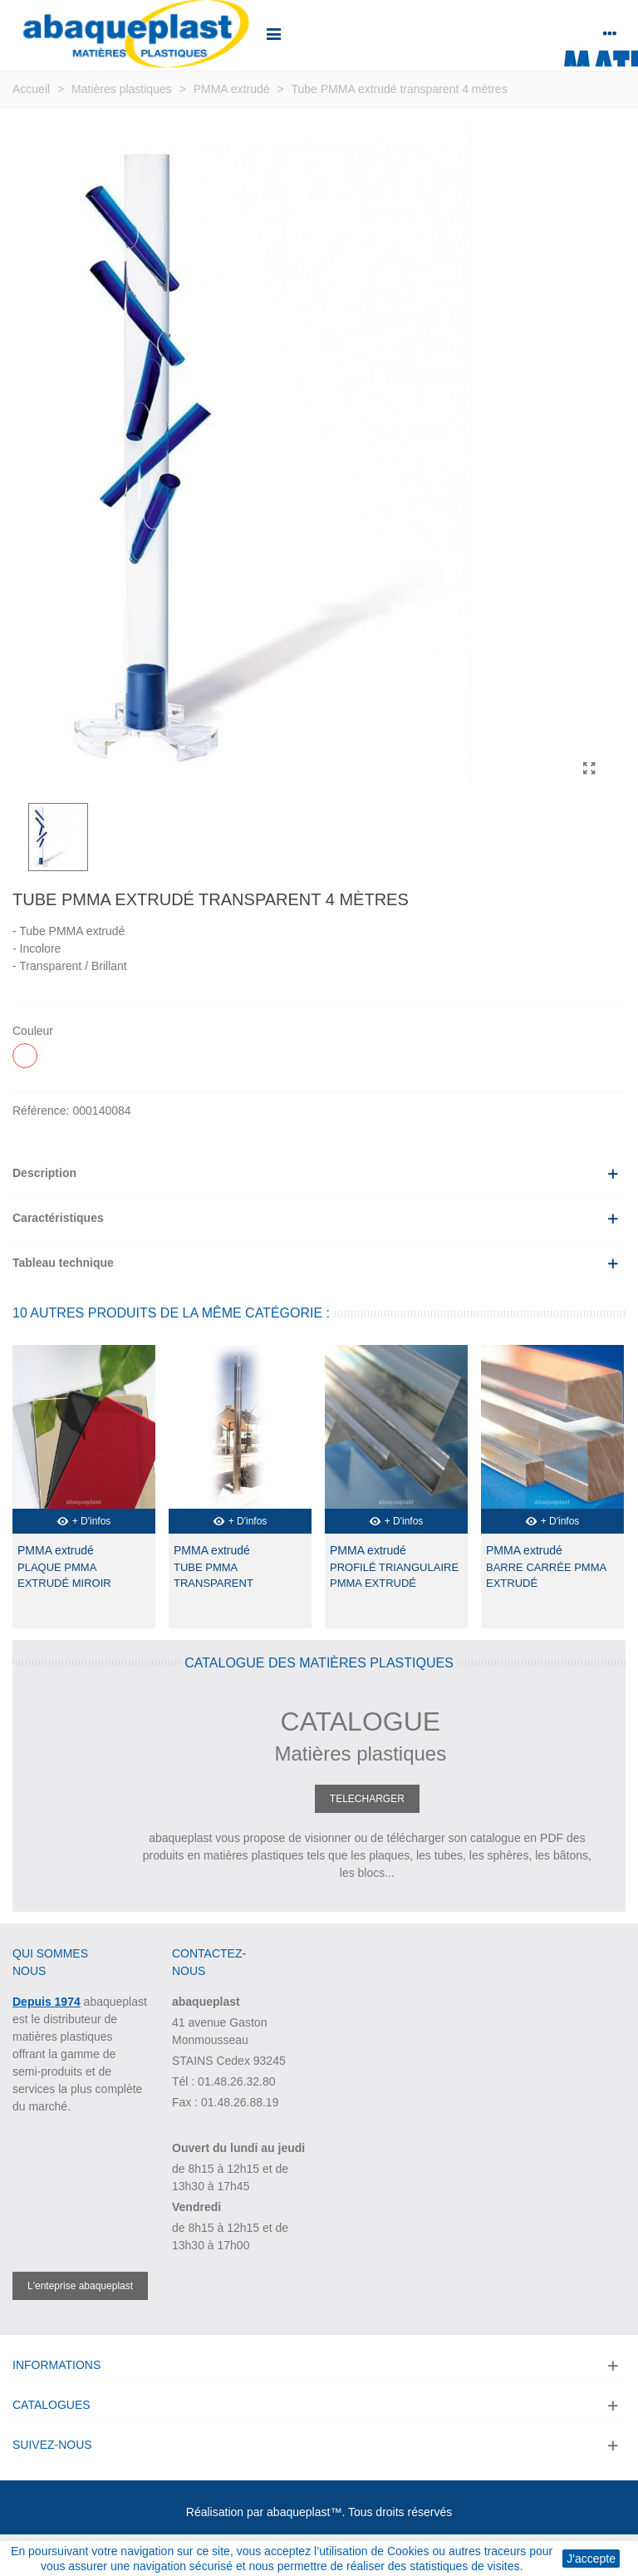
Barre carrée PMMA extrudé (546, 1575)
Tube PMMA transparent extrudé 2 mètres (228, 1583)
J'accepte (591, 2558)
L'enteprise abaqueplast (80, 2286)
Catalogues (51, 2404)
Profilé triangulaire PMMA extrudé (394, 1575)
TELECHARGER (367, 1799)
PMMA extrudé (55, 1550)
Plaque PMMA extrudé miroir (64, 1575)
